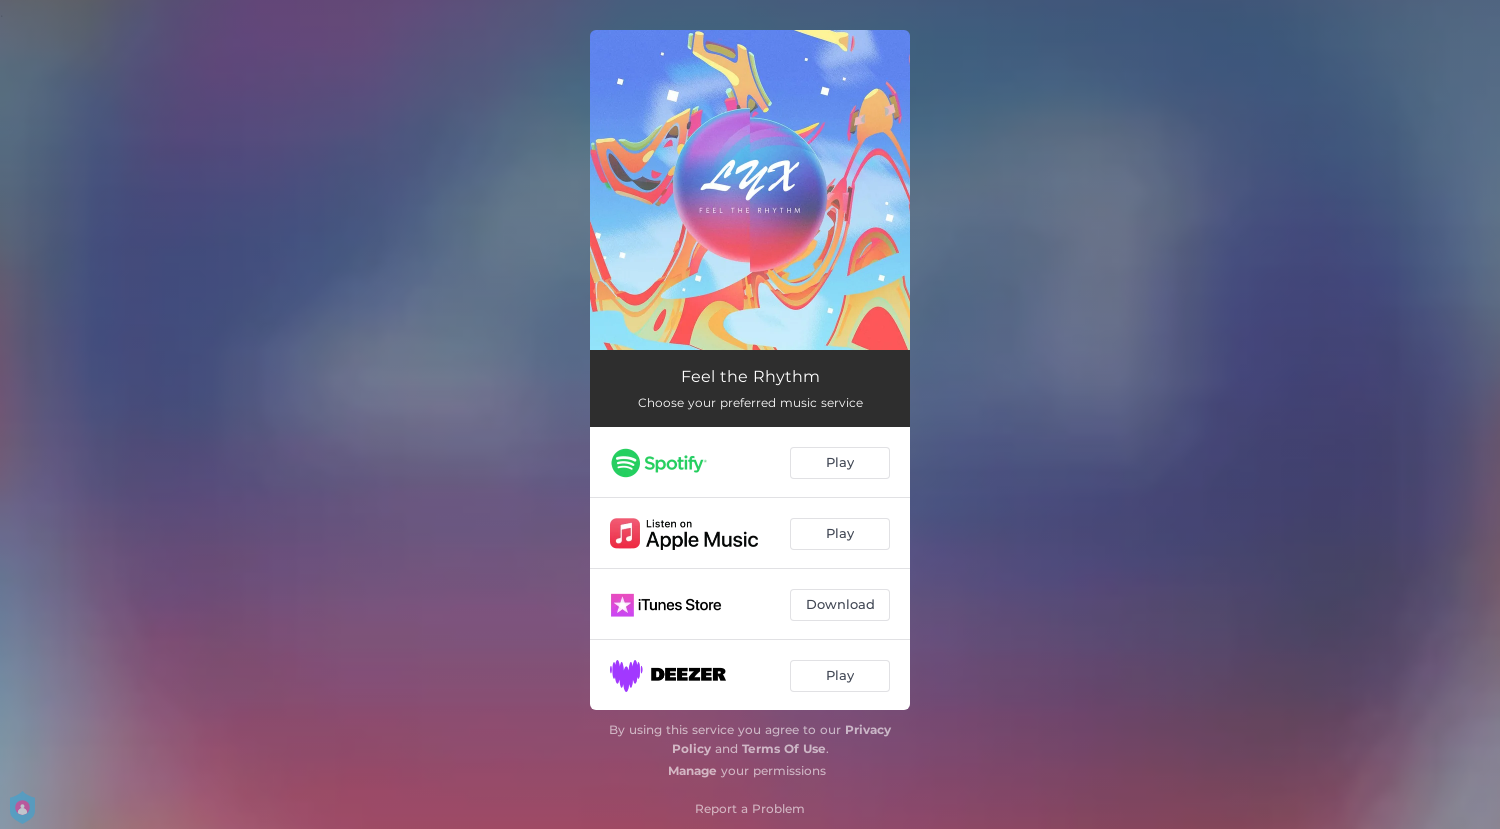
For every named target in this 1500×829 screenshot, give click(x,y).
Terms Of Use (784, 748)
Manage (692, 770)
